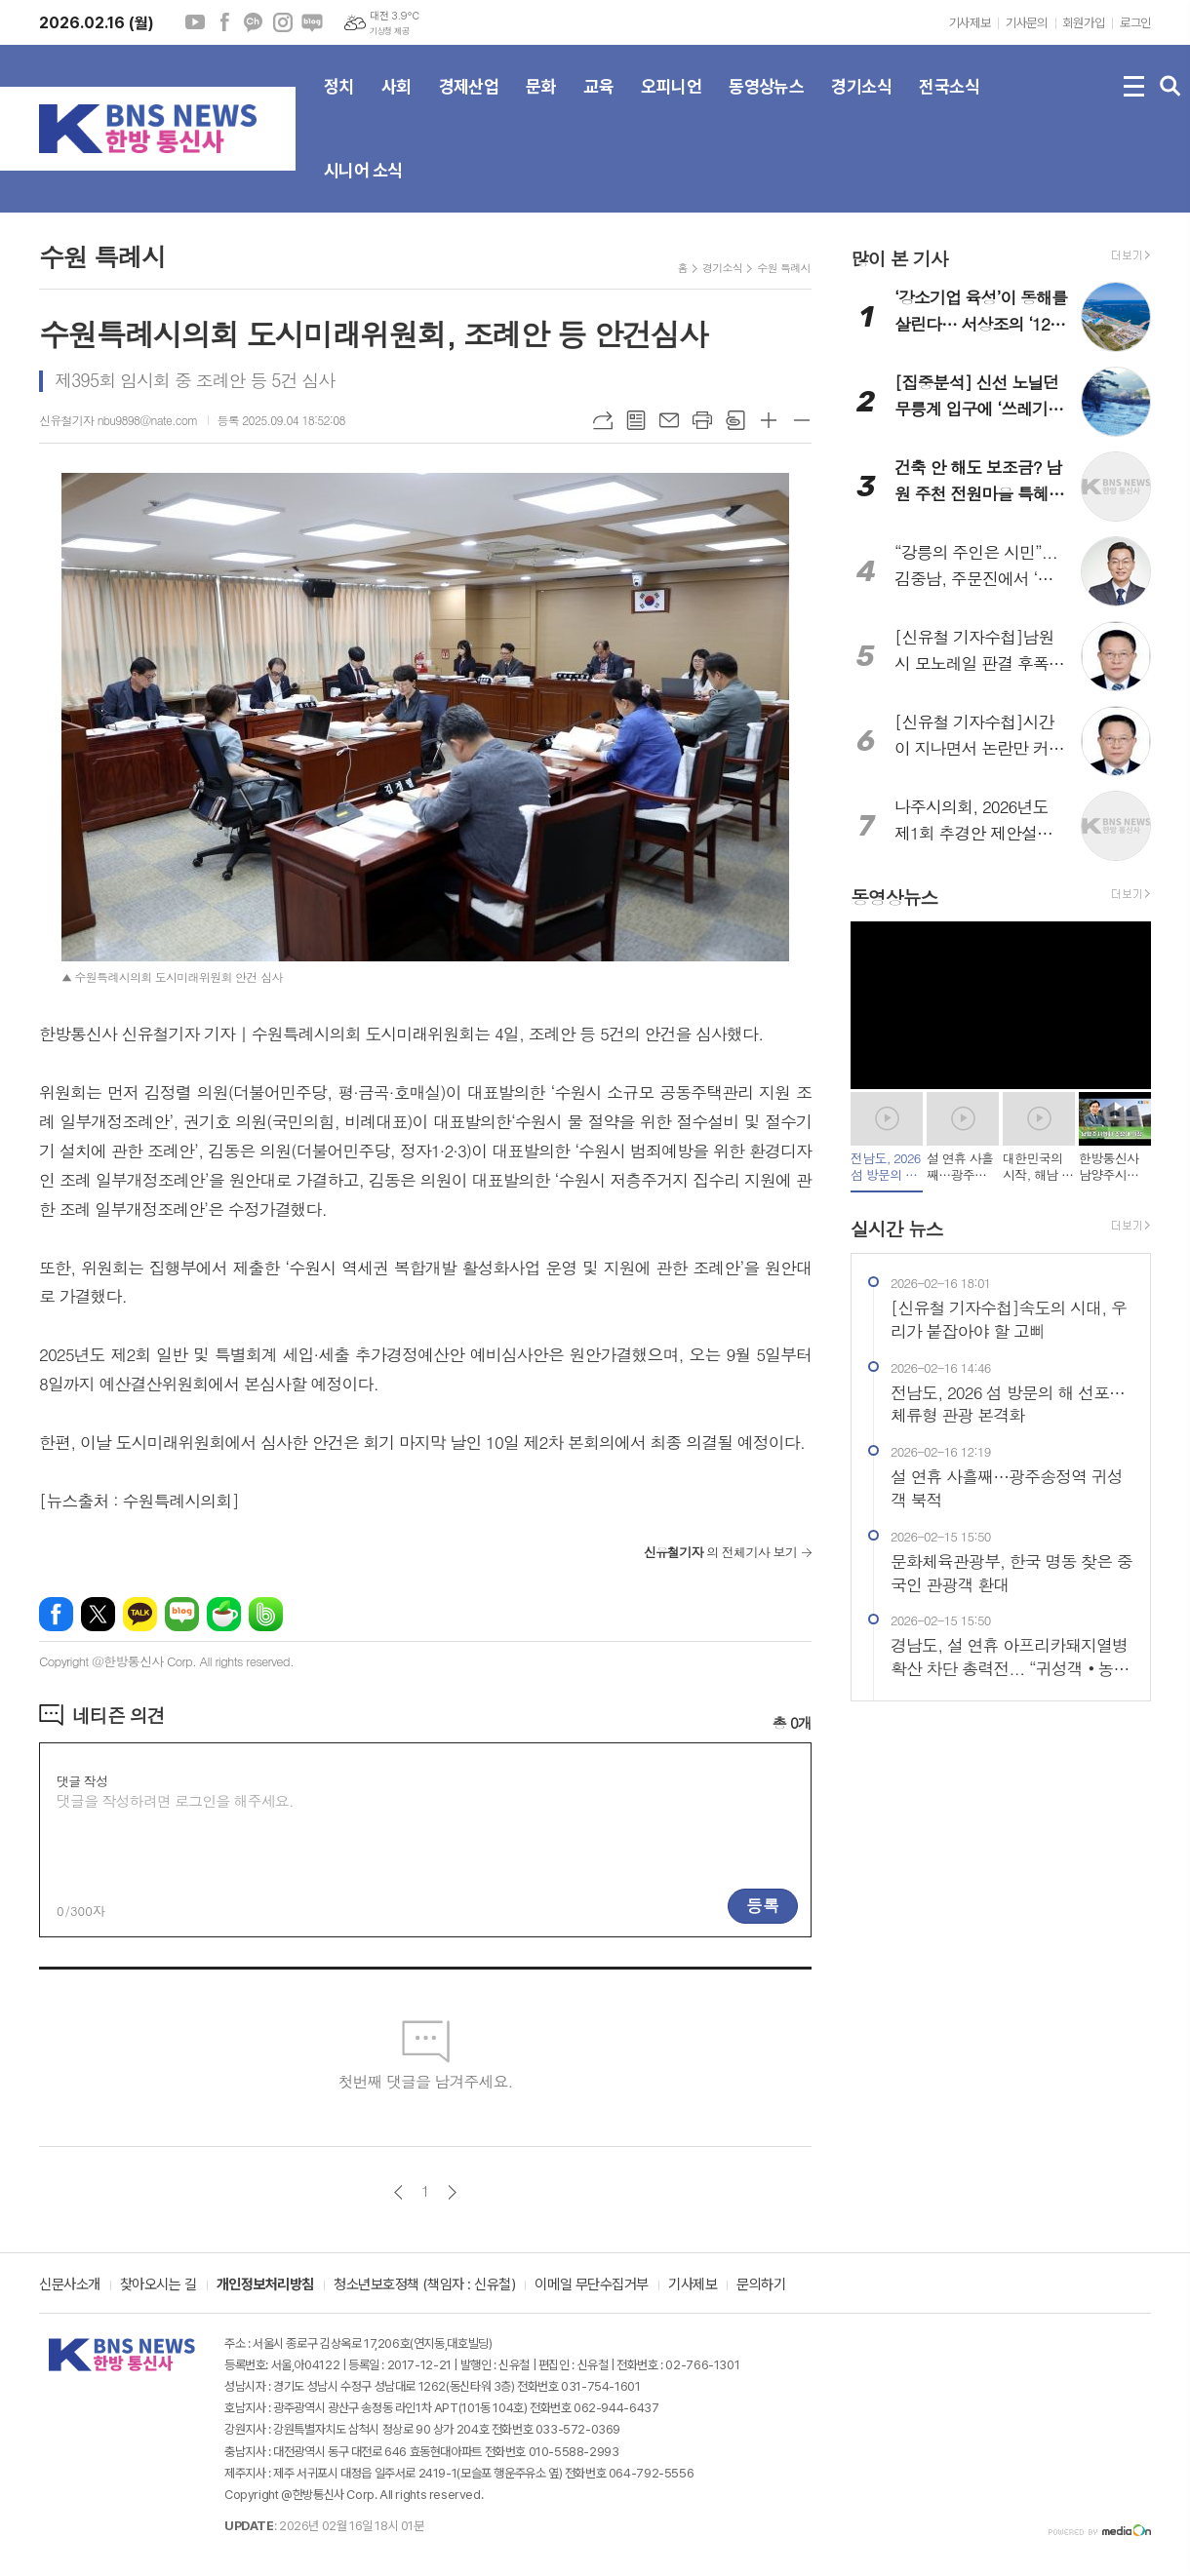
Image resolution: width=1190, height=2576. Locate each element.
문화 (541, 102)
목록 (636, 420)
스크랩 (735, 420)
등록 (762, 1905)
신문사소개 (69, 2285)
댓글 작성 (82, 1781)
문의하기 (760, 2285)
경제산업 (469, 102)
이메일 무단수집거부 (592, 2285)
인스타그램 (283, 22)
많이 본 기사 (899, 258)
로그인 (1135, 23)
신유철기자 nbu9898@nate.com (118, 419)
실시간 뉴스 (897, 1228)
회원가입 (1083, 23)
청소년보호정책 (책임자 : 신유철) (424, 2285)
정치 (339, 102)
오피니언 (671, 102)
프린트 (702, 420)
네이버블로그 (312, 22)
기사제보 (969, 23)
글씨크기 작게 (802, 420)
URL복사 (603, 420)
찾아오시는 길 (158, 2285)
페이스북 (224, 22)
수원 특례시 (784, 267)
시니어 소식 (363, 186)
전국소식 (949, 102)
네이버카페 (224, 1614)
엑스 (98, 1614)
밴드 (266, 1614)
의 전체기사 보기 (720, 1551)
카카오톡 (140, 1614)
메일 (669, 420)
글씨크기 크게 (768, 420)
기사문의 (1026, 23)
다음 (452, 2192)
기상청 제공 (389, 31)
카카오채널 (253, 22)
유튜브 (195, 22)
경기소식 (861, 102)
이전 (398, 2192)
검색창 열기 (1170, 86)
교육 (598, 102)
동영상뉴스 (766, 102)
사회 (396, 102)
